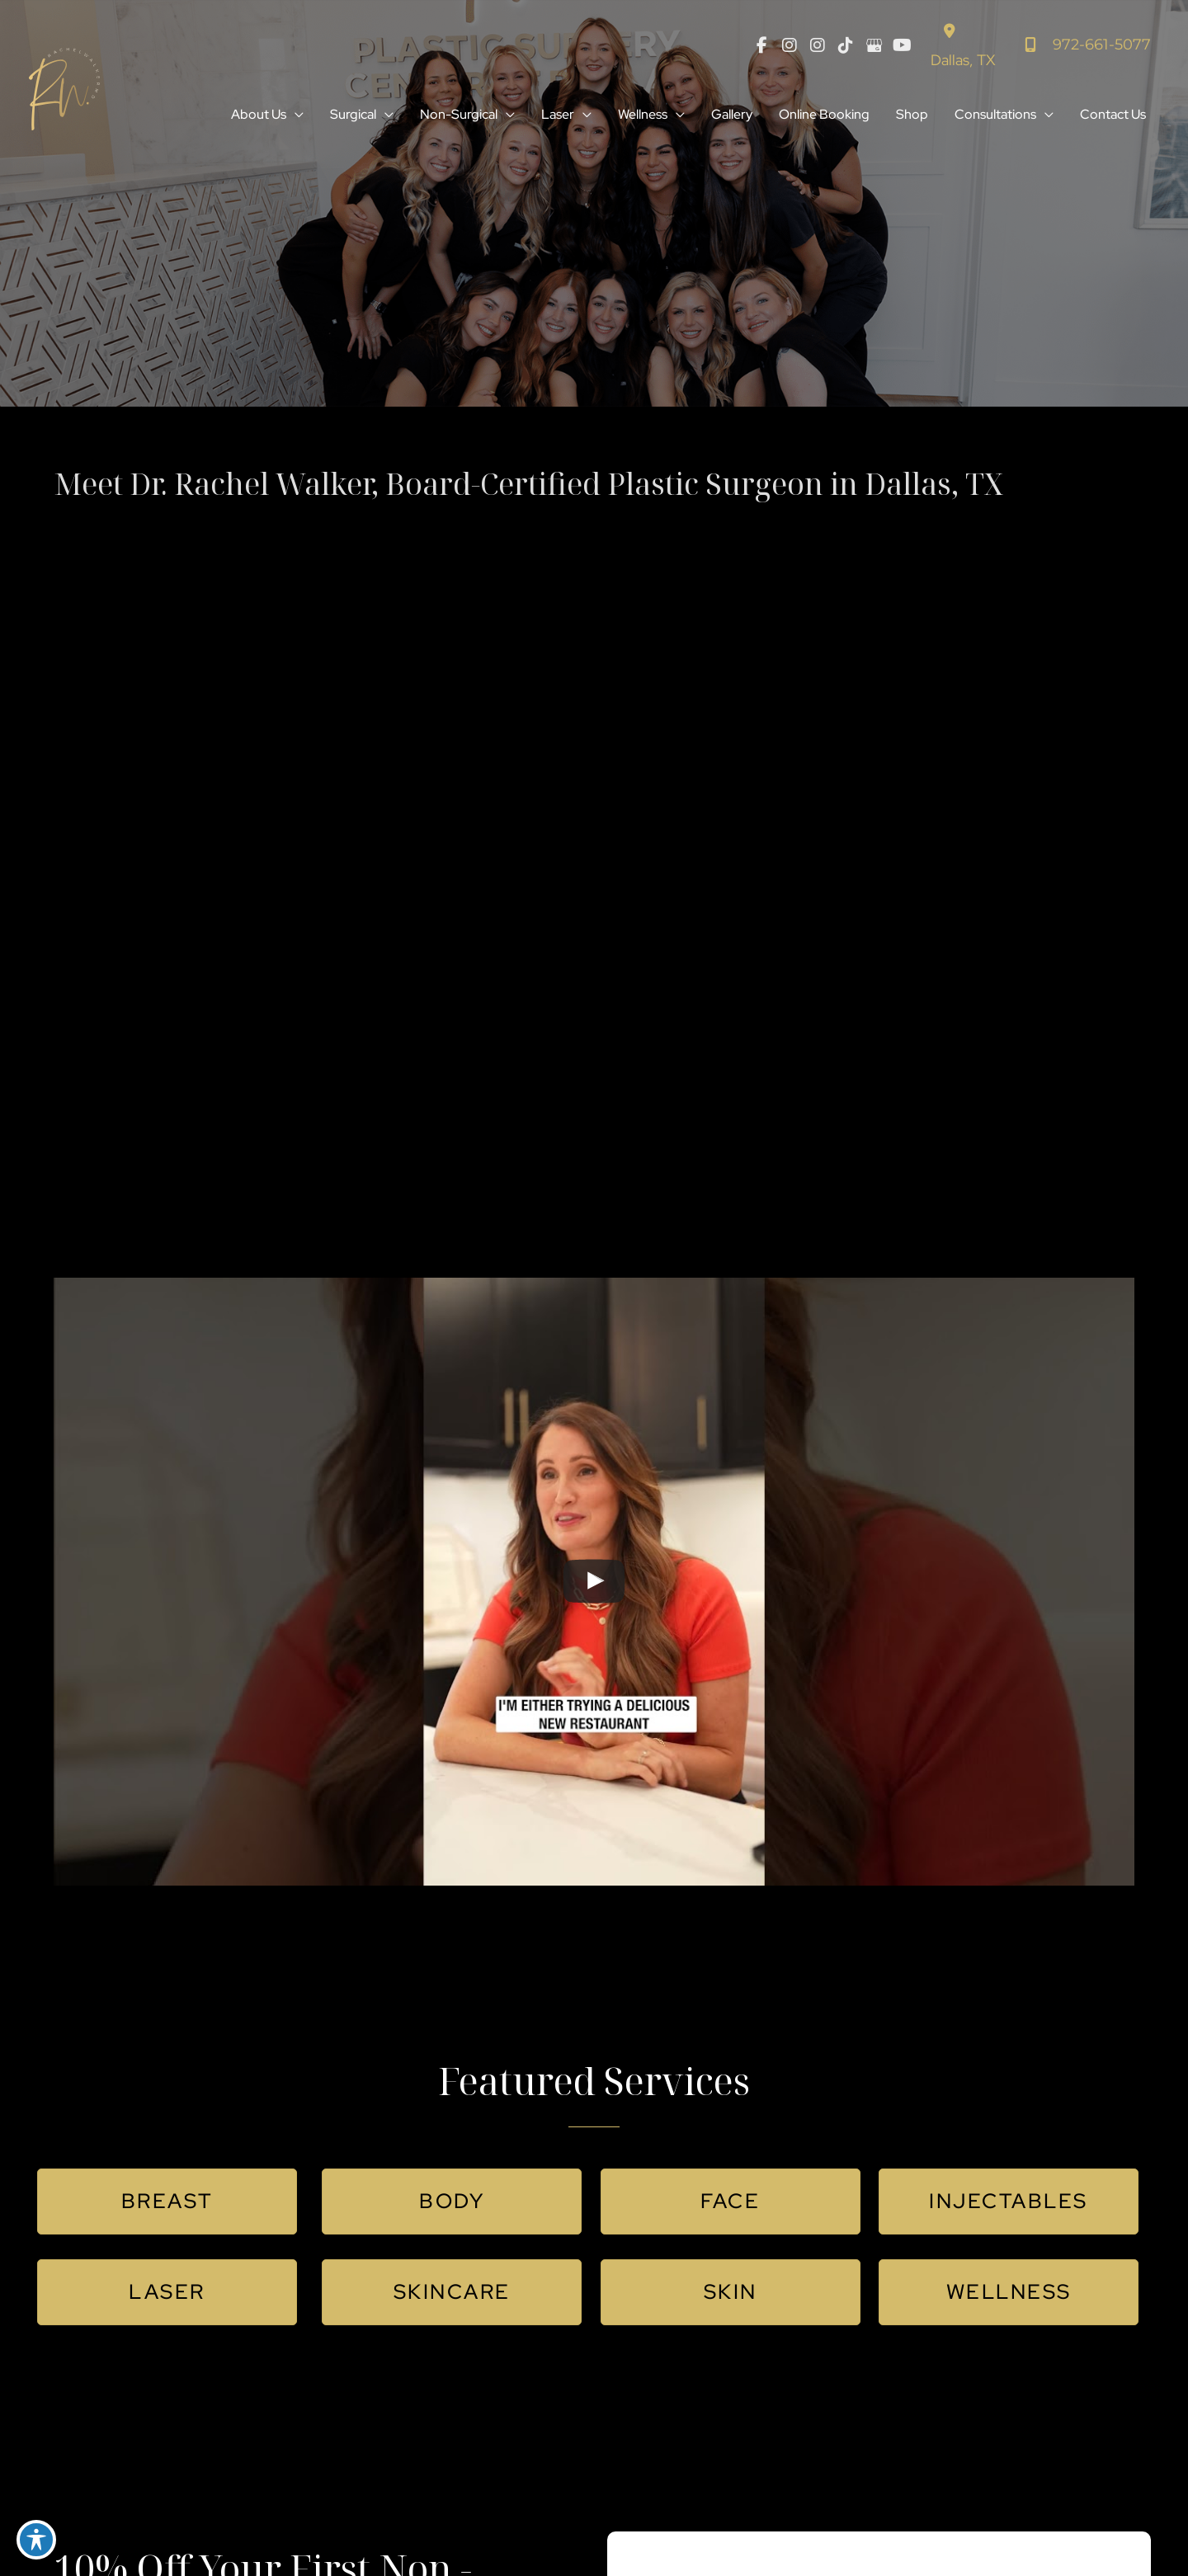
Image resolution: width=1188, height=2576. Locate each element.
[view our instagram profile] (789, 45)
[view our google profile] (873, 45)
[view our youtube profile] (901, 45)
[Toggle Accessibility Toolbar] (36, 2540)
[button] (295, 114)
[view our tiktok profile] (845, 45)
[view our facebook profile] (761, 45)
